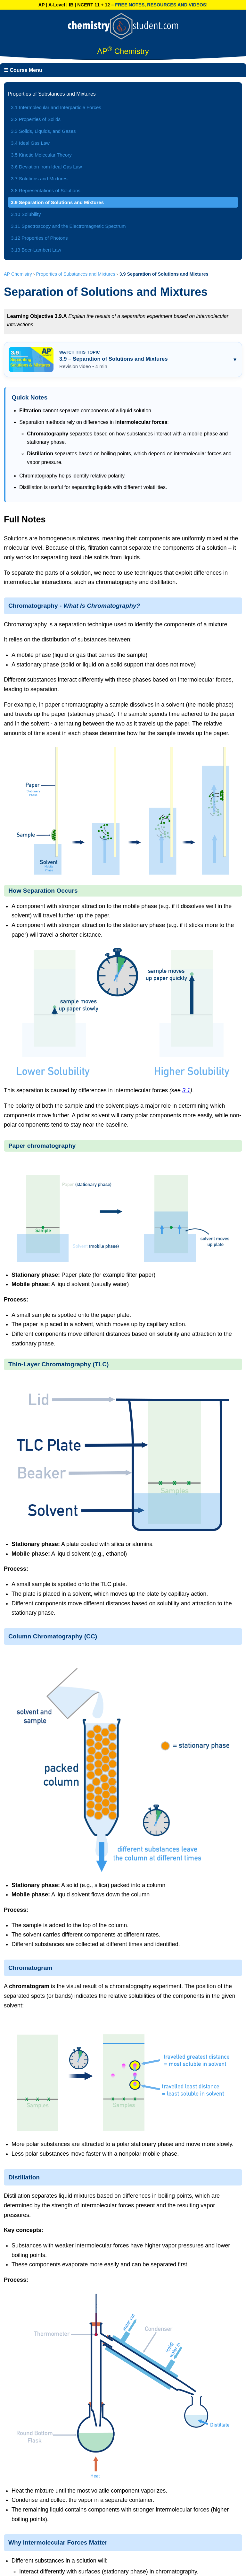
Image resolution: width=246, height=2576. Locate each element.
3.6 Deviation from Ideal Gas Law (46, 166)
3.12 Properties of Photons (39, 238)
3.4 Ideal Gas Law (30, 143)
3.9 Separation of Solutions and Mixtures (57, 202)
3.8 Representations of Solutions (45, 190)
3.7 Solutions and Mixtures (39, 178)
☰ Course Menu (23, 70)
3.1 (186, 1090)
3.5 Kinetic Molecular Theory (41, 155)
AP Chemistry (18, 274)
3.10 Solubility (26, 214)
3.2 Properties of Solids (36, 119)
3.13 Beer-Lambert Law (36, 250)
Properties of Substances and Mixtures (75, 274)
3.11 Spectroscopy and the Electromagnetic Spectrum (68, 226)
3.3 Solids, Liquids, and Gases (43, 131)
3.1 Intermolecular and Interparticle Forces (56, 107)
